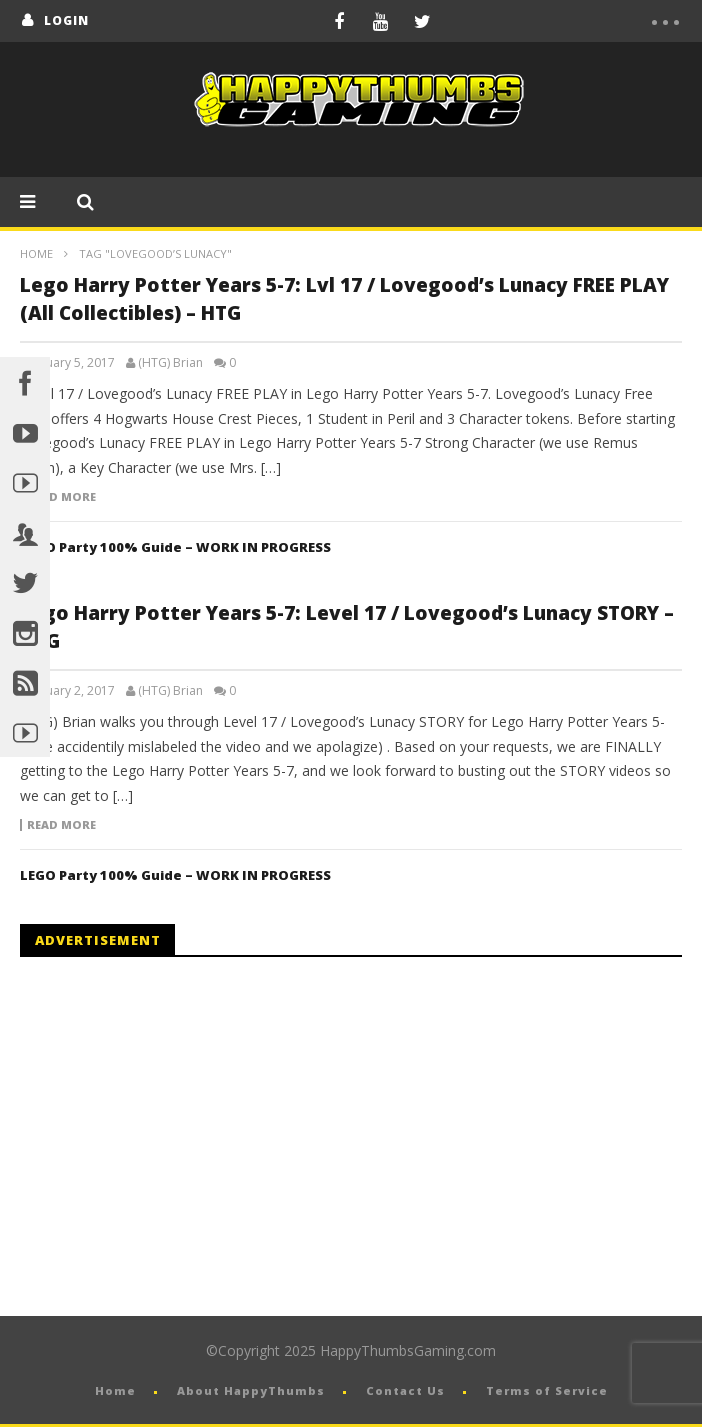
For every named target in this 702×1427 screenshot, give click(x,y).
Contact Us (405, 1390)
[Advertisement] (188, 1137)
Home (36, 253)
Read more (61, 497)
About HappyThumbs (251, 1390)
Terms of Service (547, 1390)
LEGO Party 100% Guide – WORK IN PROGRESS (175, 547)
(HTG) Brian (170, 363)
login (66, 20)
